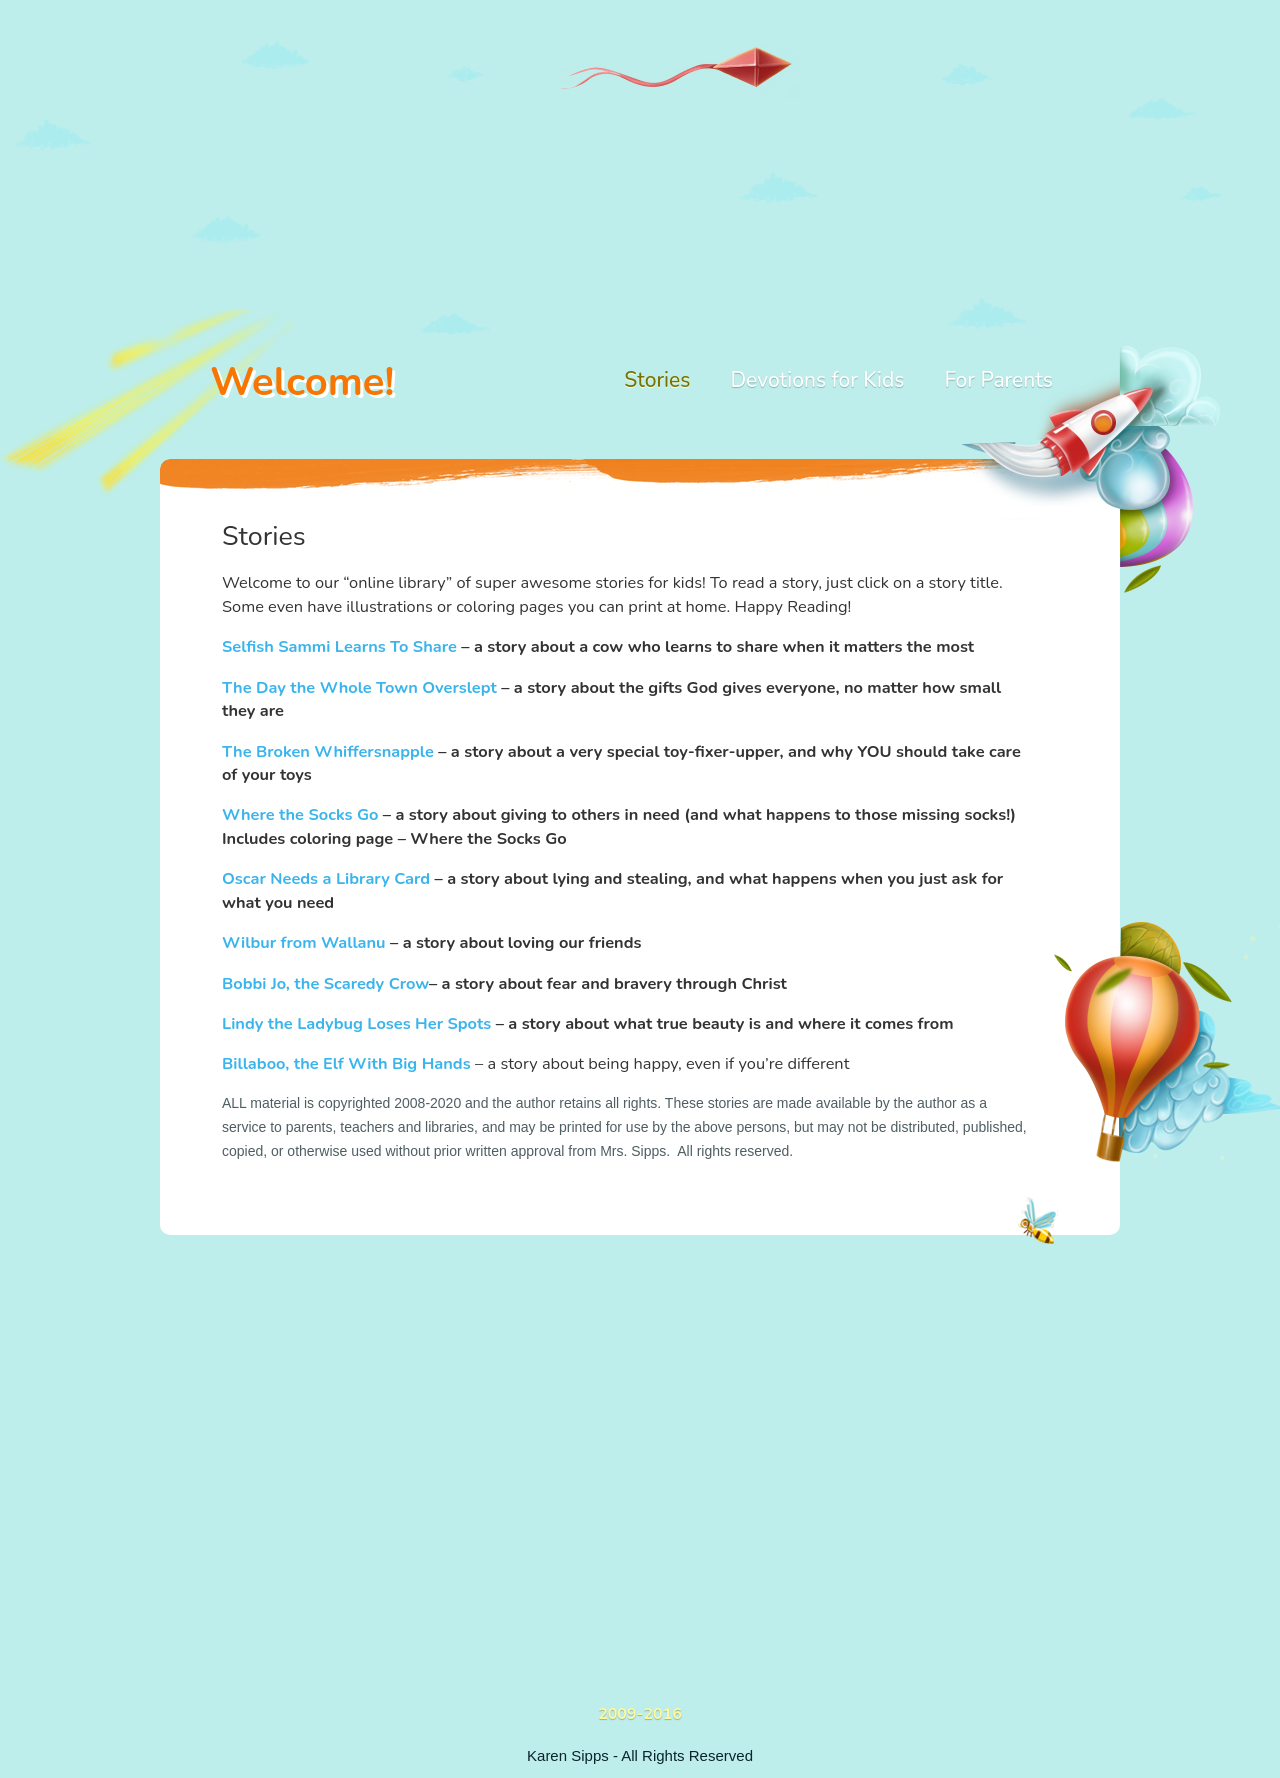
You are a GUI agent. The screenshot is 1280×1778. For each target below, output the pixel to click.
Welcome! (302, 382)
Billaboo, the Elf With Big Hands (346, 1063)
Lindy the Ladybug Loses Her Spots (356, 1023)
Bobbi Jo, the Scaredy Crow (325, 983)
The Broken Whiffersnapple (328, 751)
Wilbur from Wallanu (304, 942)
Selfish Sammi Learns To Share (339, 646)
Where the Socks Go (300, 814)
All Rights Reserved (687, 1755)
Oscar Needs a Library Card (326, 878)
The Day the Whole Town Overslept (359, 687)
